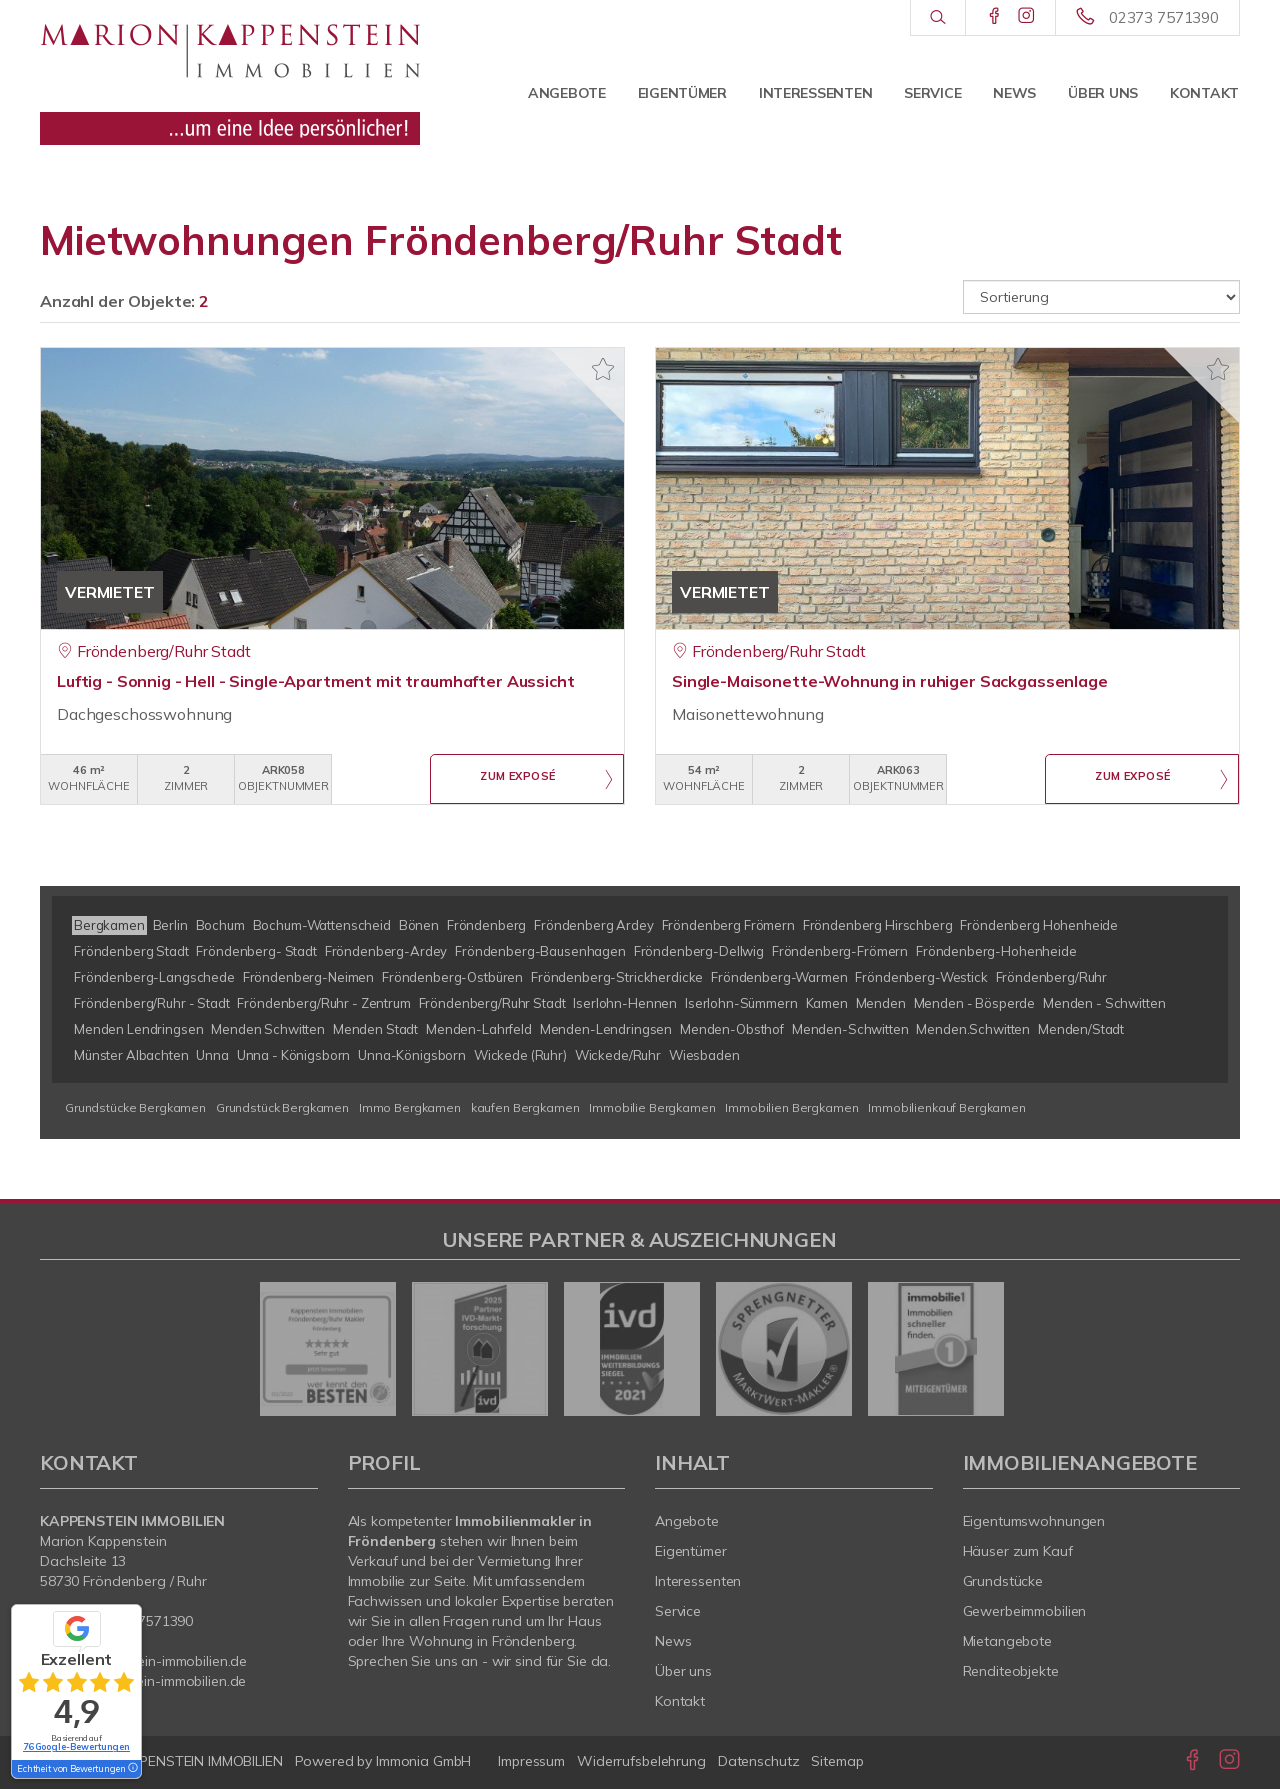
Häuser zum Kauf (1018, 1551)
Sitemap (837, 1761)
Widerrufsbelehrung (641, 1761)
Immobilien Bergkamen (791, 1107)
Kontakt (1204, 93)
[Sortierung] (1102, 297)
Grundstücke (1003, 1581)
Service (932, 93)
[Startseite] (230, 75)
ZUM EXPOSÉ (518, 780)
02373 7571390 (1164, 17)
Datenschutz (759, 1761)
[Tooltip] (132, 1769)
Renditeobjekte (1011, 1671)
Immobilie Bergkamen (652, 1107)
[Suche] (937, 18)
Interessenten (815, 93)
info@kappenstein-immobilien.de (143, 1661)
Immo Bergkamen (410, 1107)
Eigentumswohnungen (1034, 1521)
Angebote (567, 93)
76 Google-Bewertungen (76, 1746)
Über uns (1103, 93)
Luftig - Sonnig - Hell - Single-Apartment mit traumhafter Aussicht (316, 681)
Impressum (531, 1761)
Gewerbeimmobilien (1025, 1611)
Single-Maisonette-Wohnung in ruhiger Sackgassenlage (890, 681)
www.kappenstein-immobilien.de (143, 1681)
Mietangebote (1008, 1641)
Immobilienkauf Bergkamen (947, 1107)
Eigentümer (682, 93)
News (1014, 93)
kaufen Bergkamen (525, 1107)
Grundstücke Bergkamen (135, 1107)
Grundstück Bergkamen (282, 1107)
